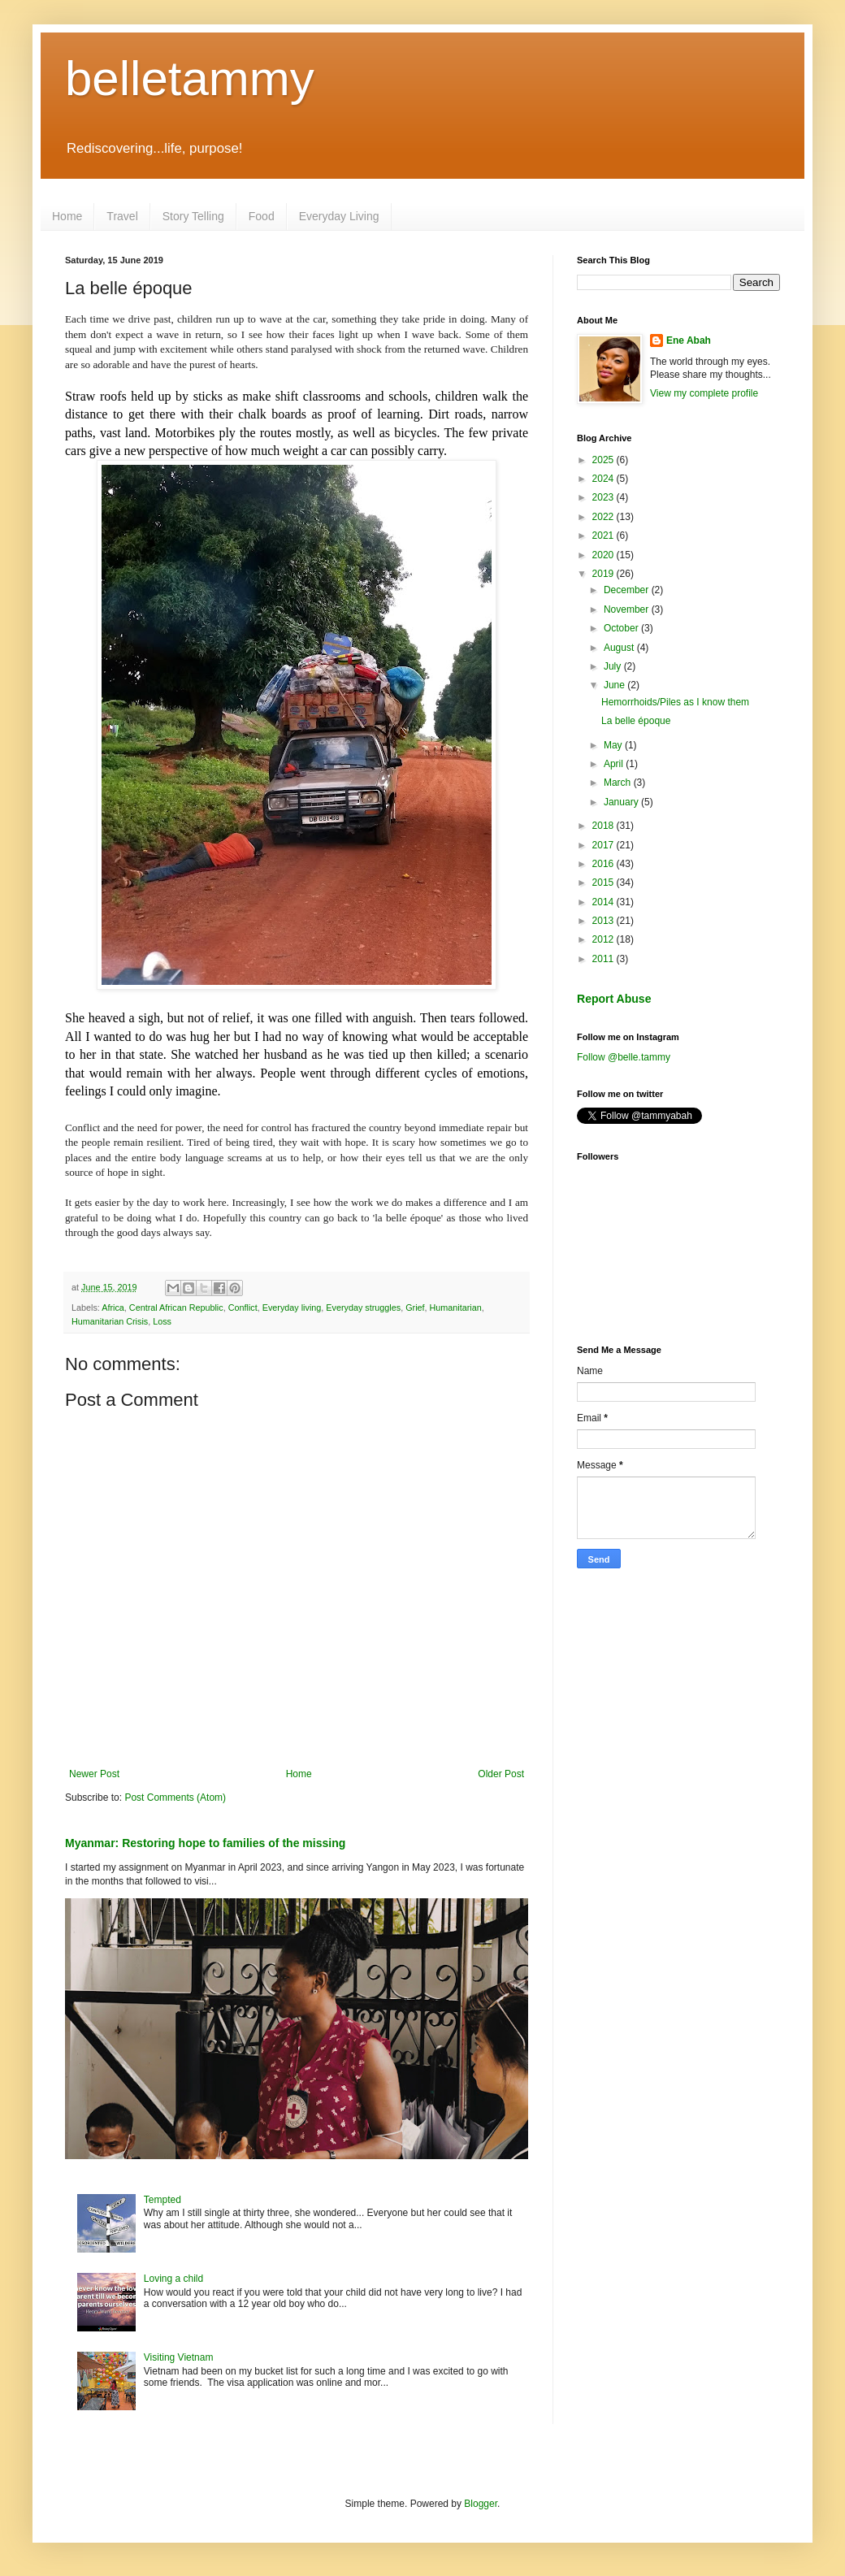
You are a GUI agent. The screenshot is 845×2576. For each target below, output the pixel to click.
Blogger (480, 2503)
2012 (604, 939)
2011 (604, 959)
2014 (604, 902)
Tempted (162, 2199)
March (619, 782)
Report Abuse (614, 998)
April (615, 764)
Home (67, 216)
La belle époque (635, 720)
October (622, 628)
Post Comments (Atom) (175, 1797)
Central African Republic (176, 1307)
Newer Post (94, 1774)
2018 (604, 825)
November (628, 609)
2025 (604, 460)
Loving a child (173, 2278)
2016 (604, 864)
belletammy (189, 78)
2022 (604, 517)
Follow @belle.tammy (623, 1057)
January (622, 802)
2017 (604, 845)
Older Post (501, 1774)
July (614, 666)
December (628, 590)
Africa (113, 1307)
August (620, 647)
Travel (121, 216)
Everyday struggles (363, 1307)
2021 (604, 535)
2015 (604, 882)
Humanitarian (456, 1307)
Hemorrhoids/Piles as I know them (675, 702)
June (615, 685)
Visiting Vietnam (179, 2357)
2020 (604, 555)
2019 (604, 573)
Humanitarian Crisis (110, 1321)
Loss (162, 1321)
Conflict (243, 1307)
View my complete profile (704, 393)
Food (262, 216)
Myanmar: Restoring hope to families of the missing (205, 1843)
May (614, 745)
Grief (414, 1307)
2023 (604, 497)
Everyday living (292, 1307)
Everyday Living (339, 216)
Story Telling (193, 216)
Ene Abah (688, 340)
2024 (604, 478)
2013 (604, 920)
